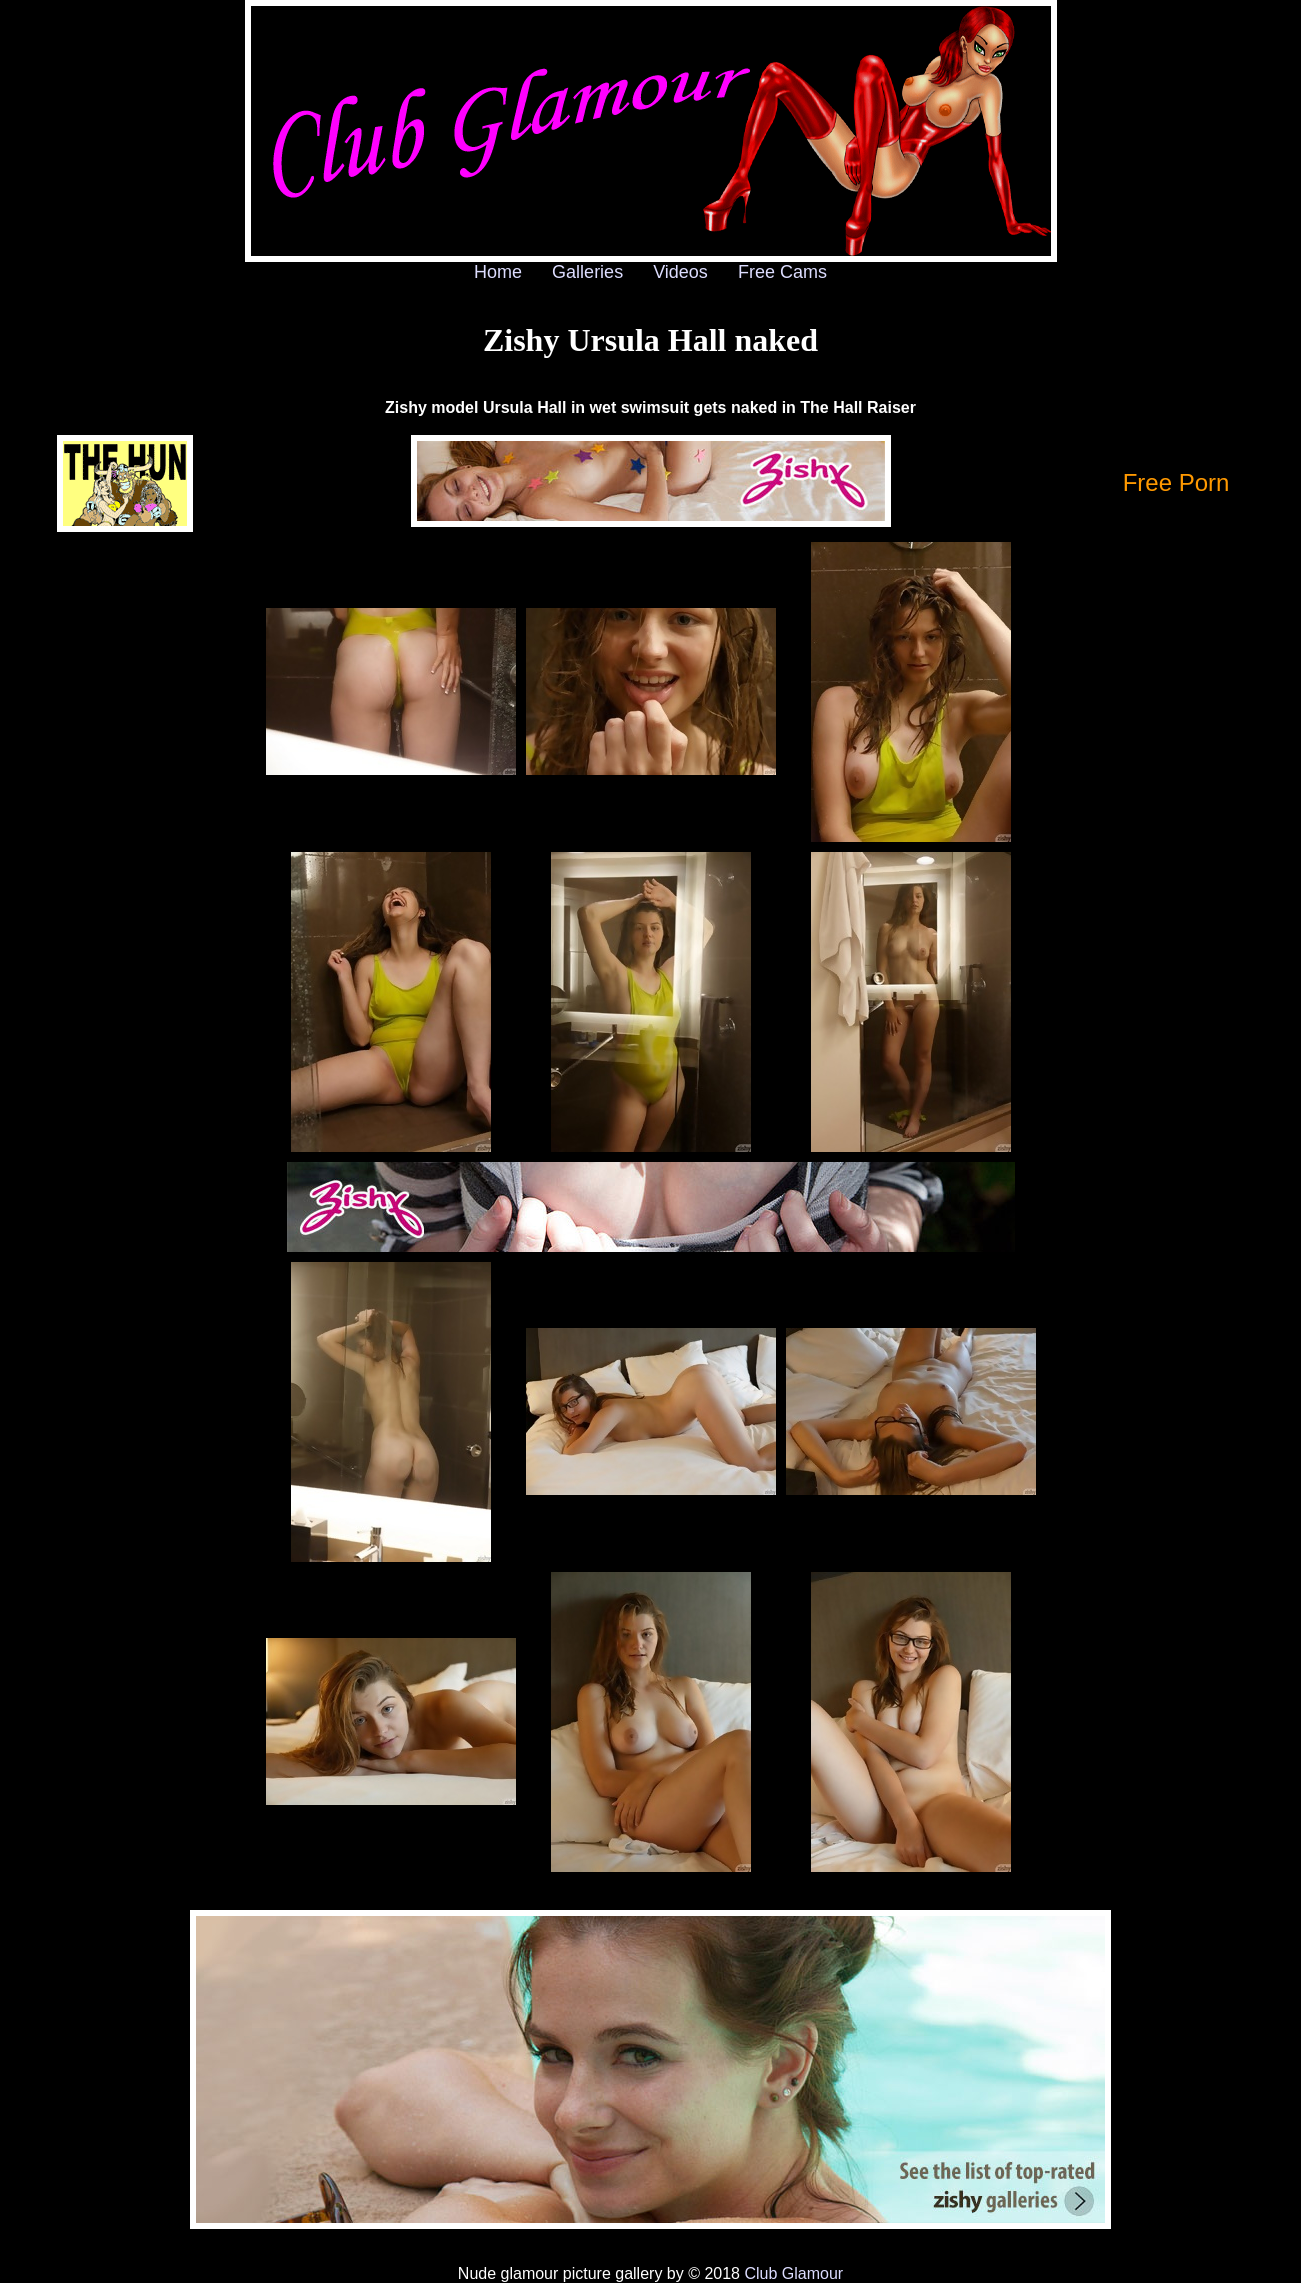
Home (498, 272)
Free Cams (782, 272)
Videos (680, 272)
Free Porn (1176, 482)
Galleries (587, 272)
